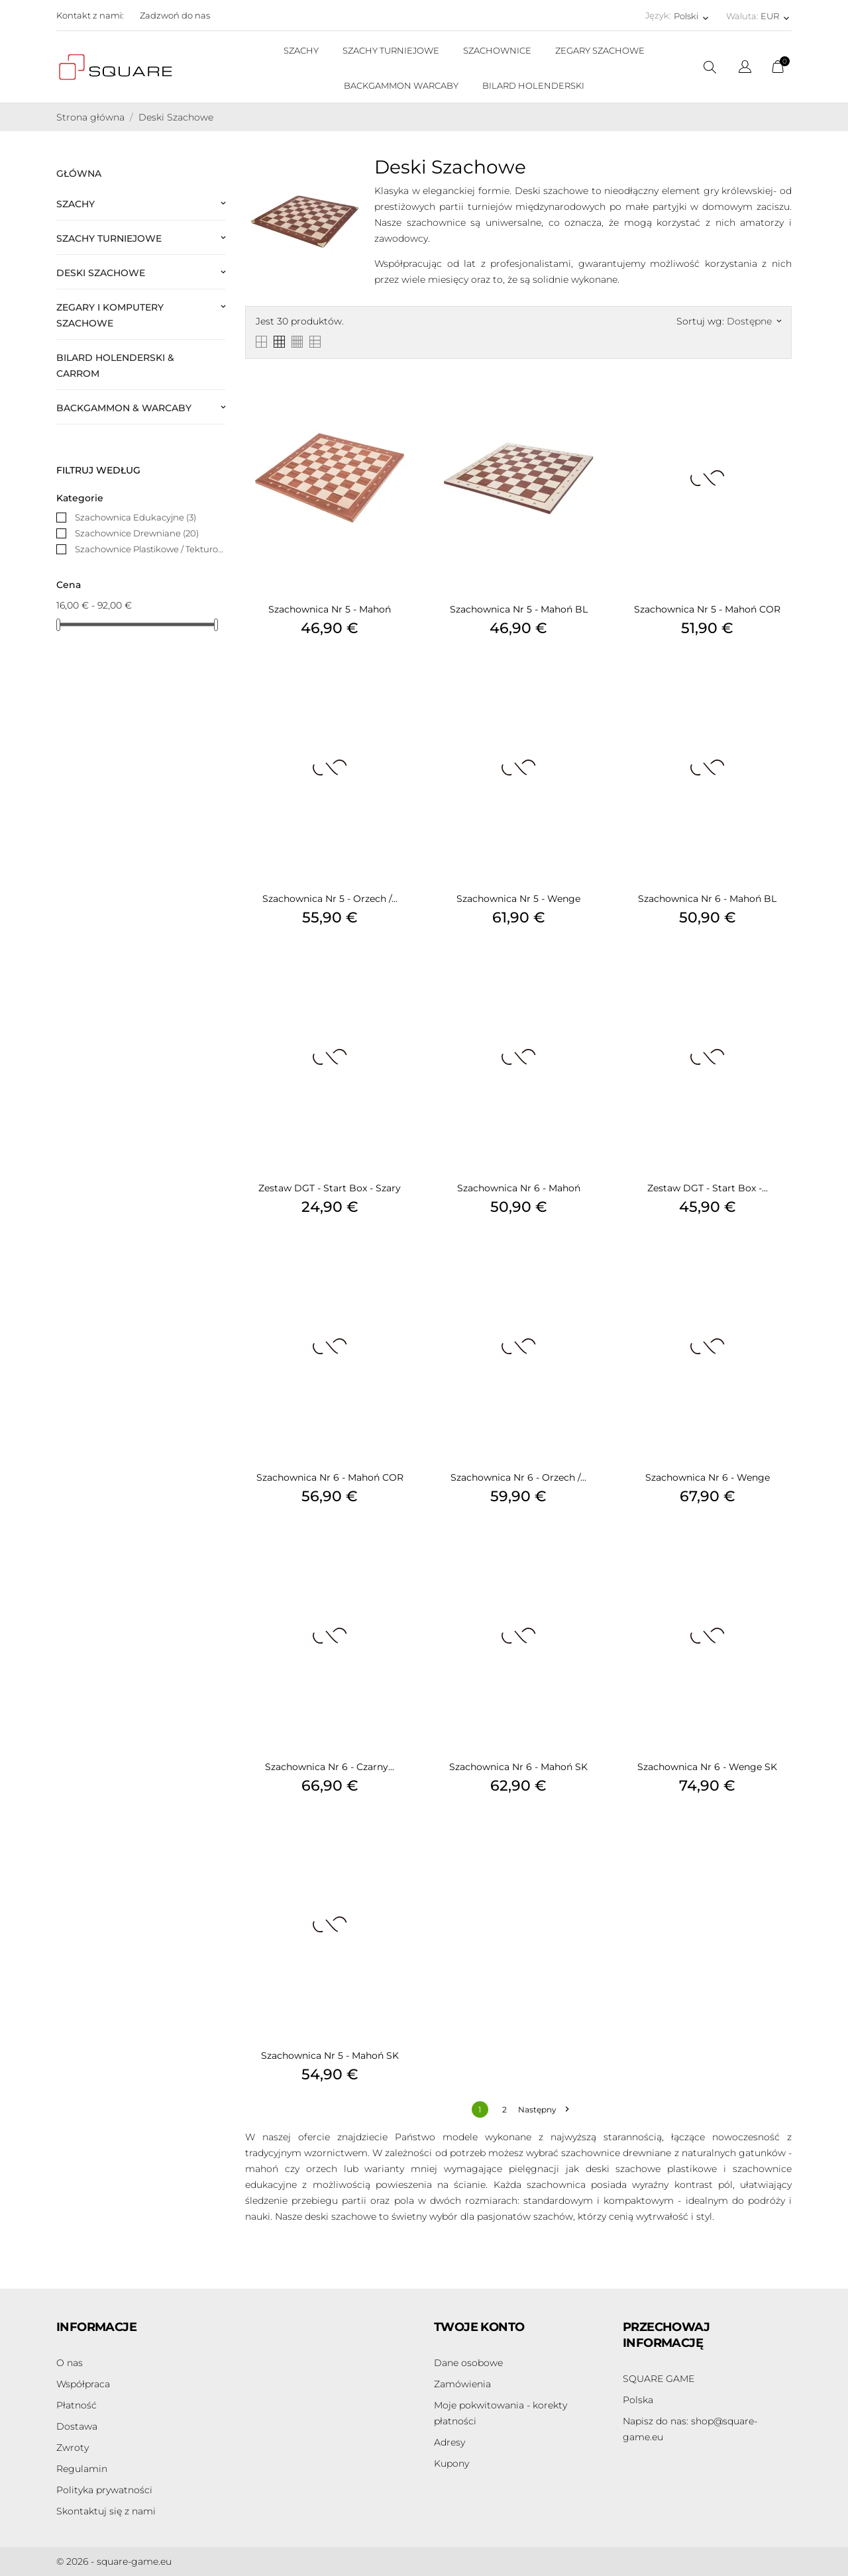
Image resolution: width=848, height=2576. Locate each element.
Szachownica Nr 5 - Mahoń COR (707, 609)
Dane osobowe (468, 2363)
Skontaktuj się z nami (106, 2511)
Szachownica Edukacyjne (135, 517)
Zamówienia (462, 2384)
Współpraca (83, 2384)
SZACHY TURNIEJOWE (391, 50)
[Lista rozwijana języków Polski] (692, 16)
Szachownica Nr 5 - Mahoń (329, 609)
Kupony (451, 2463)
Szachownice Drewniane (137, 533)
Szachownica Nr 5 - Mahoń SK (330, 2055)
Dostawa (76, 2426)
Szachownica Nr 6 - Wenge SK (707, 1767)
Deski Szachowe (100, 273)
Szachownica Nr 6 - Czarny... (329, 1767)
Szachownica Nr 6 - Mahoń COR (329, 1477)
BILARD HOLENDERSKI (533, 85)
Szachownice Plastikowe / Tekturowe (150, 549)
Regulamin (81, 2469)
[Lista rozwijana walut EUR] (776, 16)
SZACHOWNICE (497, 50)
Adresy (449, 2442)
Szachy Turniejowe (109, 238)
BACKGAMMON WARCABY (401, 85)
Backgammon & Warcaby (123, 408)
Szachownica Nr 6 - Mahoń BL (707, 899)
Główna (78, 173)
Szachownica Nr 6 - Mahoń (518, 1188)
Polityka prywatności (104, 2490)
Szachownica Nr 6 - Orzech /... (518, 1477)
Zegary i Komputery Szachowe (110, 315)
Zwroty (72, 2447)
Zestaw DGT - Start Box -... (707, 1188)
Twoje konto (479, 2327)
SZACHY (301, 50)
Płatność (76, 2405)
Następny (543, 2109)
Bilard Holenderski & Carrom (115, 365)
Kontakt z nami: (90, 15)
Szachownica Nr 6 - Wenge (707, 1477)
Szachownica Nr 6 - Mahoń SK (518, 1767)
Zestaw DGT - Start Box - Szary (329, 1188)
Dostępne (754, 321)
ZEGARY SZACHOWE (600, 50)
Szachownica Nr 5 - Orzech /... (330, 899)
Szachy (75, 204)
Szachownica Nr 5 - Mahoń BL (519, 609)
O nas (69, 2363)
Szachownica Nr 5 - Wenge (518, 899)
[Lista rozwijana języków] (745, 68)
